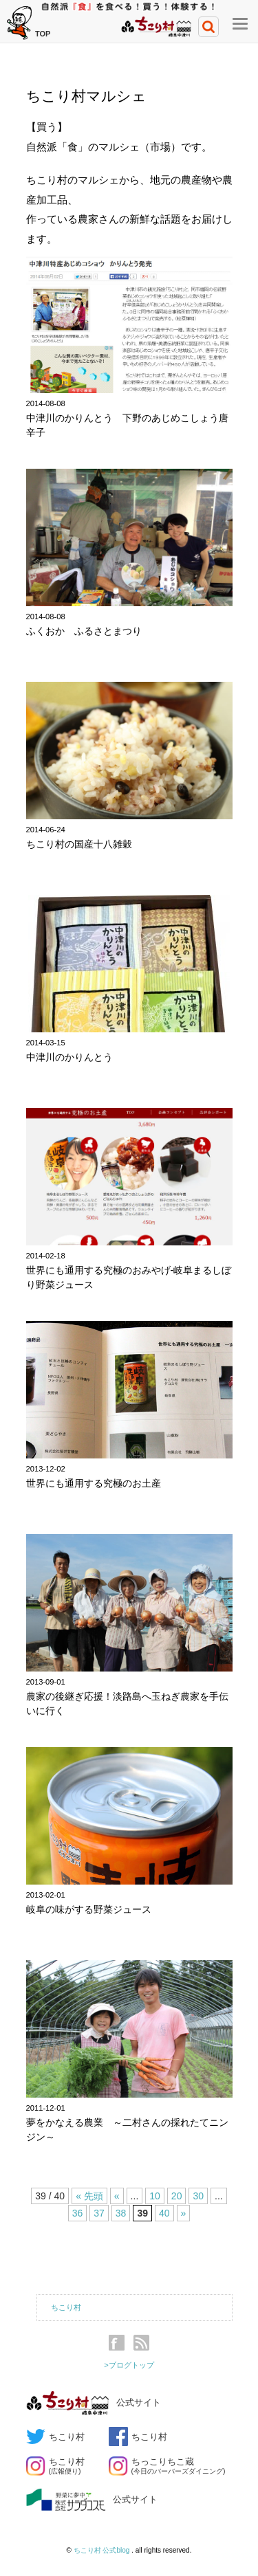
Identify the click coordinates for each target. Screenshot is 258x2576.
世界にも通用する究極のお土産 (93, 1483)
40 (164, 2213)
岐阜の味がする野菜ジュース (88, 1909)
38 (121, 2213)
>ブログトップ (129, 2365)
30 (198, 2195)
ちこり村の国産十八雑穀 (79, 844)
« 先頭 (89, 2195)
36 (77, 2213)
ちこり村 (66, 2307)
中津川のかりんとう (69, 1057)
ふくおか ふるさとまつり (84, 630)
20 (176, 2195)
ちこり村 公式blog (102, 2550)
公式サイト (93, 2403)
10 (154, 2195)
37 (99, 2213)
